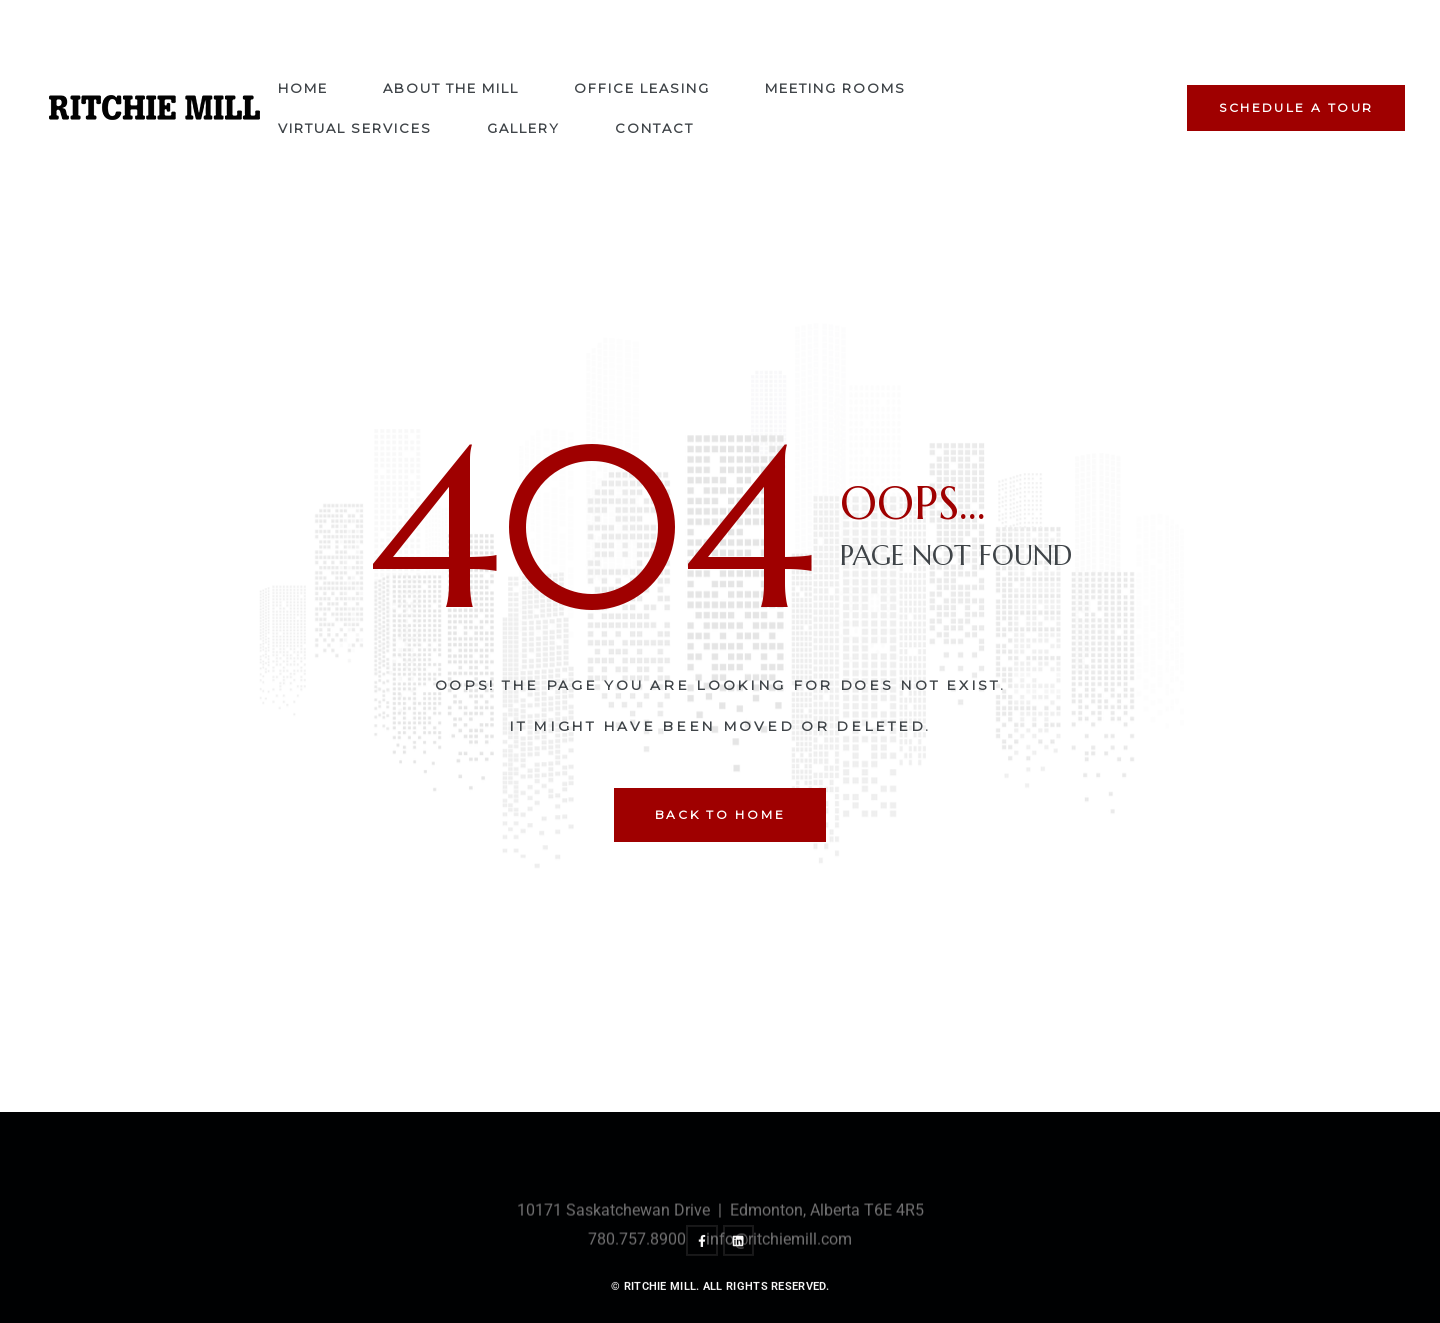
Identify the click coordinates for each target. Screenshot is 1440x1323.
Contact (654, 128)
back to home (720, 814)
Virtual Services (355, 128)
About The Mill (451, 88)
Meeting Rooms (835, 88)
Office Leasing (642, 88)
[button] (1296, 108)
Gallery (523, 128)
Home (303, 88)
